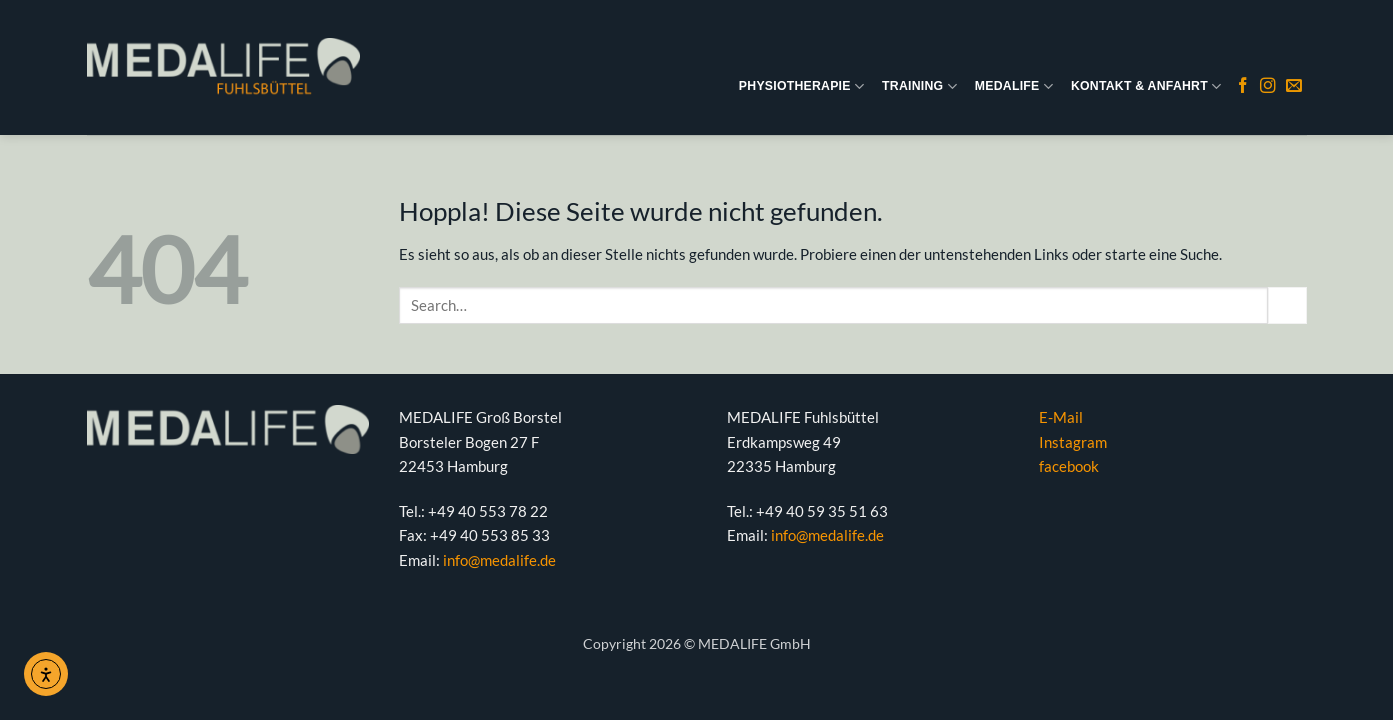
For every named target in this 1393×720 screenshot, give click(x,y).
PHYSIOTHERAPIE (801, 86)
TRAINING (919, 86)
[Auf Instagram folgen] (1268, 86)
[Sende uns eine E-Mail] (1294, 86)
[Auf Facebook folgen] (1243, 86)
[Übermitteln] (1287, 306)
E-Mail (1061, 417)
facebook (1069, 466)
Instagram (1073, 442)
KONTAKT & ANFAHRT (1146, 86)
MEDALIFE (1014, 86)
